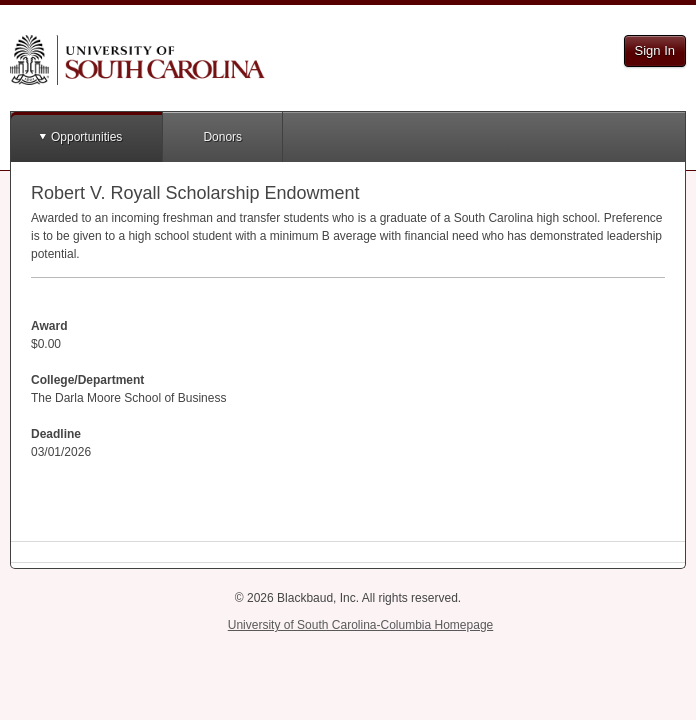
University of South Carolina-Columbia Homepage (360, 625)
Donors (222, 137)
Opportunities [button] (86, 137)
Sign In (655, 50)
